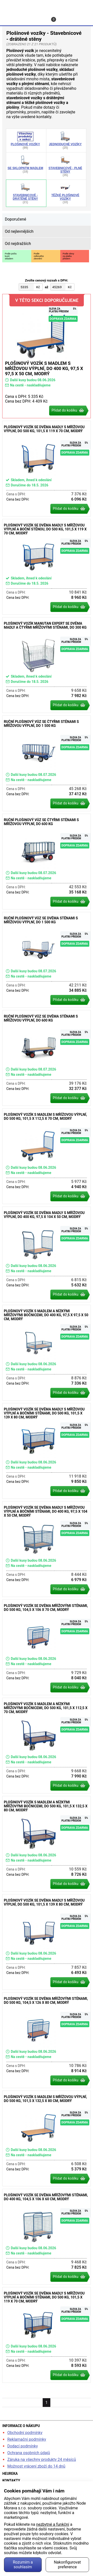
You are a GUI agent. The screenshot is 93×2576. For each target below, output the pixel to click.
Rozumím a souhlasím (23, 2564)
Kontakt (41, 16)
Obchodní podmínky (24, 2432)
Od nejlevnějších (19, 231)
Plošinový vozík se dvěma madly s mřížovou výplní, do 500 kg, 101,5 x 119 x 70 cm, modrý (46, 468)
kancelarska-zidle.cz (46, 5)
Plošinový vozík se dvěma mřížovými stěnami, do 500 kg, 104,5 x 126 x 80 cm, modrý (46, 2040)
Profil (24, 16)
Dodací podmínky (22, 2446)
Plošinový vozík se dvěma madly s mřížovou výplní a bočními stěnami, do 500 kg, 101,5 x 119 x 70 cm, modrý (46, 2335)
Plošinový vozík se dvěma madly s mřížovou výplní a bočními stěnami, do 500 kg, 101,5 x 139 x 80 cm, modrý (46, 1451)
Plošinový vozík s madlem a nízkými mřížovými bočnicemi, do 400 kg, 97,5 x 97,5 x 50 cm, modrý (46, 1352)
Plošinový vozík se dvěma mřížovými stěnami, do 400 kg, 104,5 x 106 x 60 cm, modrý (46, 2236)
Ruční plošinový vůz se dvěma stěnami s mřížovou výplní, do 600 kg (46, 1058)
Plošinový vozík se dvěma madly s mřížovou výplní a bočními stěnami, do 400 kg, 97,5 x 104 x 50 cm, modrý (46, 1549)
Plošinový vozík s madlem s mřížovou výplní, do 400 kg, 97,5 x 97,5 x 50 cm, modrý (46, 356)
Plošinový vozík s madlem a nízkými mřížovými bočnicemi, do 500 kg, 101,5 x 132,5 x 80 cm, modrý (46, 1843)
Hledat (7, 16)
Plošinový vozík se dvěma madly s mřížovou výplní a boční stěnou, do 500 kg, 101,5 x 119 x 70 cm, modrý (46, 566)
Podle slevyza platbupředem (68, 256)
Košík (54, 19)
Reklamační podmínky (26, 2439)
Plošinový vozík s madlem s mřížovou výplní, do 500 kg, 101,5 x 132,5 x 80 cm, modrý (46, 2138)
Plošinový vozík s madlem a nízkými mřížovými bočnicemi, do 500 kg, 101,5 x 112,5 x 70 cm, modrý (46, 1745)
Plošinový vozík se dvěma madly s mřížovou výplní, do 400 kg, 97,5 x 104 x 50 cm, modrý (46, 1254)
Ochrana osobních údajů (28, 2452)
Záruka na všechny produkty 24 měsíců (41, 2459)
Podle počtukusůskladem (11, 256)
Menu (79, 16)
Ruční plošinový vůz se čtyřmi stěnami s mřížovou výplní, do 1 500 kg (46, 763)
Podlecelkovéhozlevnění (39, 256)
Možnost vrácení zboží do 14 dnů (36, 2466)
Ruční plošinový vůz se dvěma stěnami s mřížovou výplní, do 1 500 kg (46, 959)
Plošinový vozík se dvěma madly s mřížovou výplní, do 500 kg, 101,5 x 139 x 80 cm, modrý (46, 1942)
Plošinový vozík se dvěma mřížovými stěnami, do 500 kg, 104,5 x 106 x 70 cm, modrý (46, 1647)
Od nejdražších (18, 243)
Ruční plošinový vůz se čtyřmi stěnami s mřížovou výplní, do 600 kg (46, 861)
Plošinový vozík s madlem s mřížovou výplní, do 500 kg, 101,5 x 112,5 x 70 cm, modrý (46, 1156)
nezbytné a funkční (52, 2524)
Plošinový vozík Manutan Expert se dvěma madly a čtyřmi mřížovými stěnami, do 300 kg (46, 665)
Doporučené (15, 219)
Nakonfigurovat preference (67, 2564)
